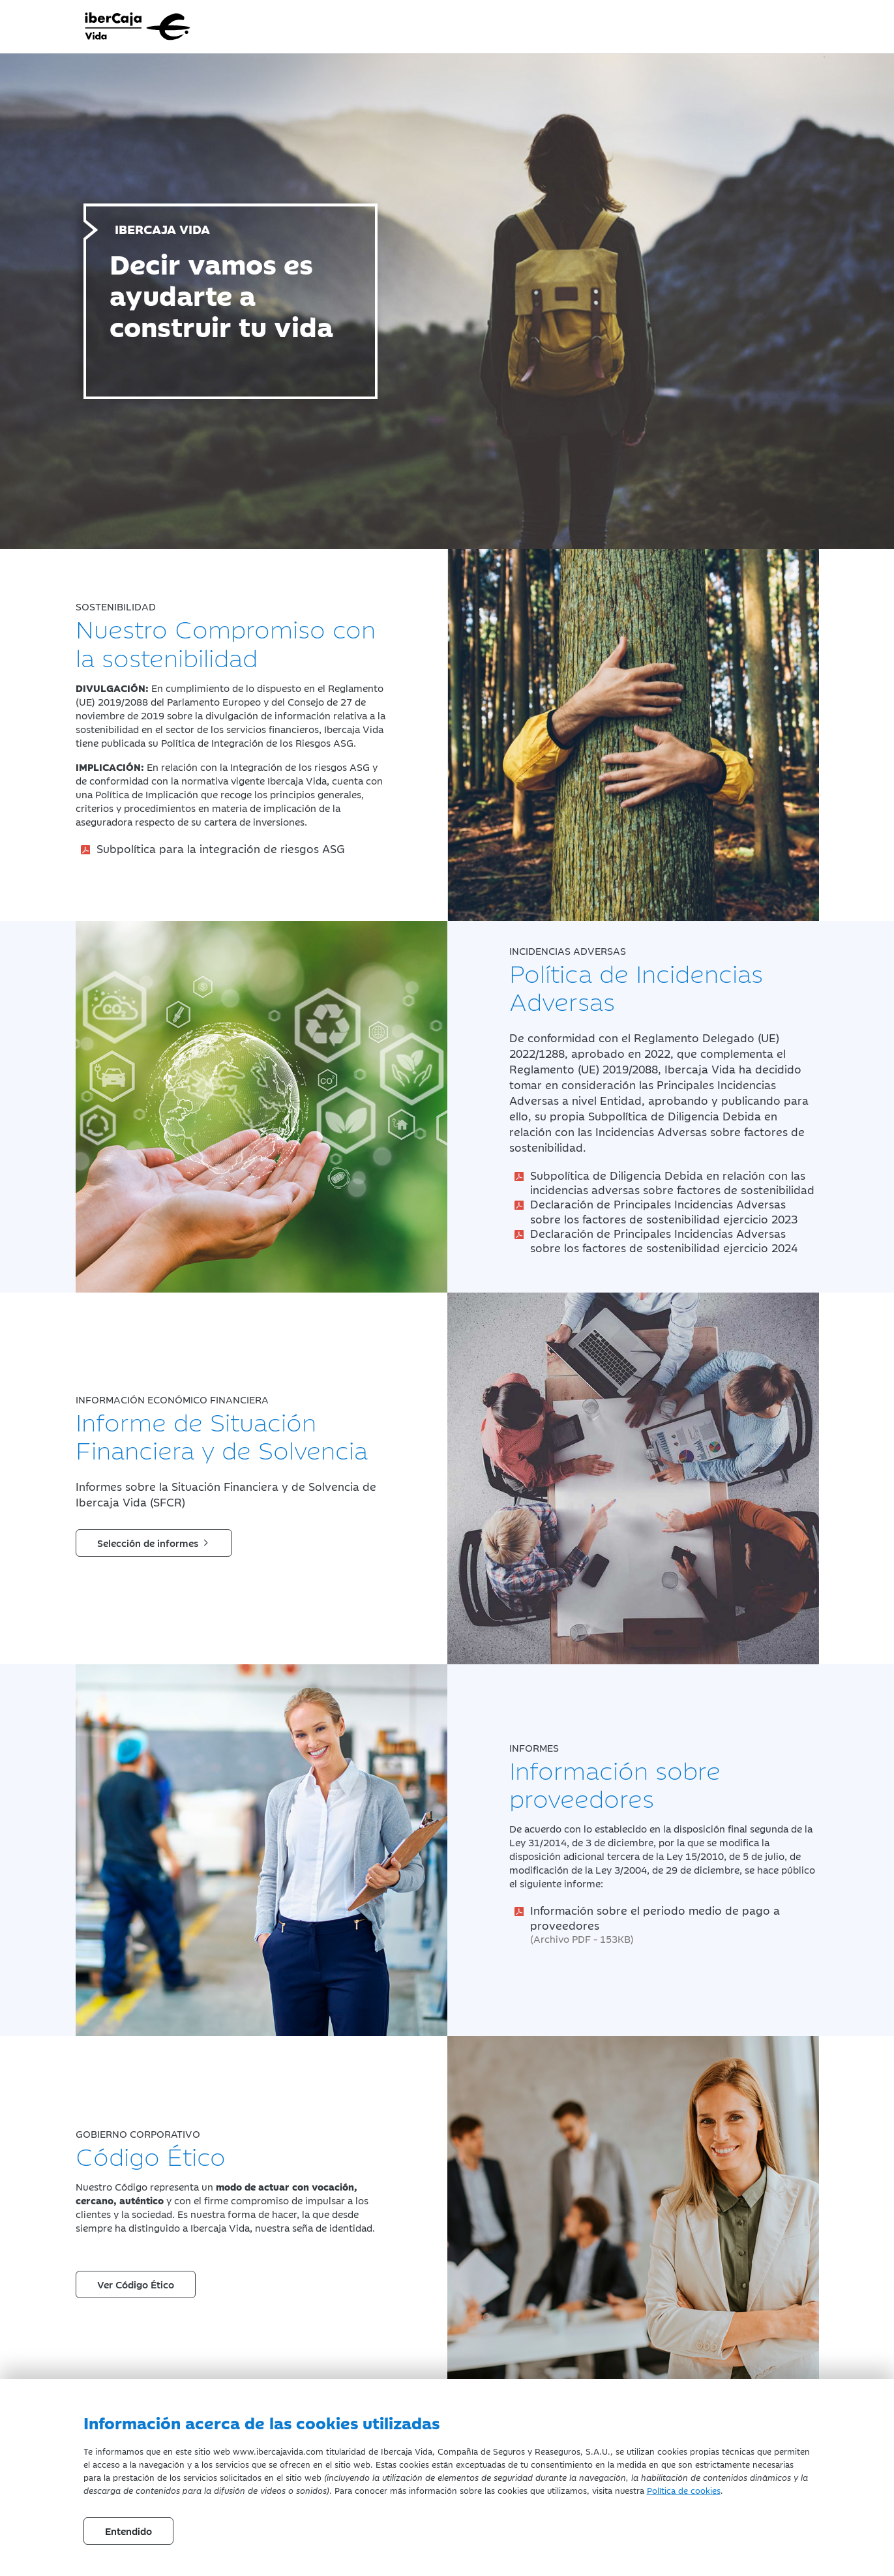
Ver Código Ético (135, 2284)
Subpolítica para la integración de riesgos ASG (221, 848)
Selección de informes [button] (154, 1543)
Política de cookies (684, 2490)
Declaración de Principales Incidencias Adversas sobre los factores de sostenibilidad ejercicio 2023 (663, 1211)
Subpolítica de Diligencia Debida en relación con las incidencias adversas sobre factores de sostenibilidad (672, 1182)
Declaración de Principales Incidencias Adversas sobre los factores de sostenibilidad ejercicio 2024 (663, 1240)
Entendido (128, 2531)
